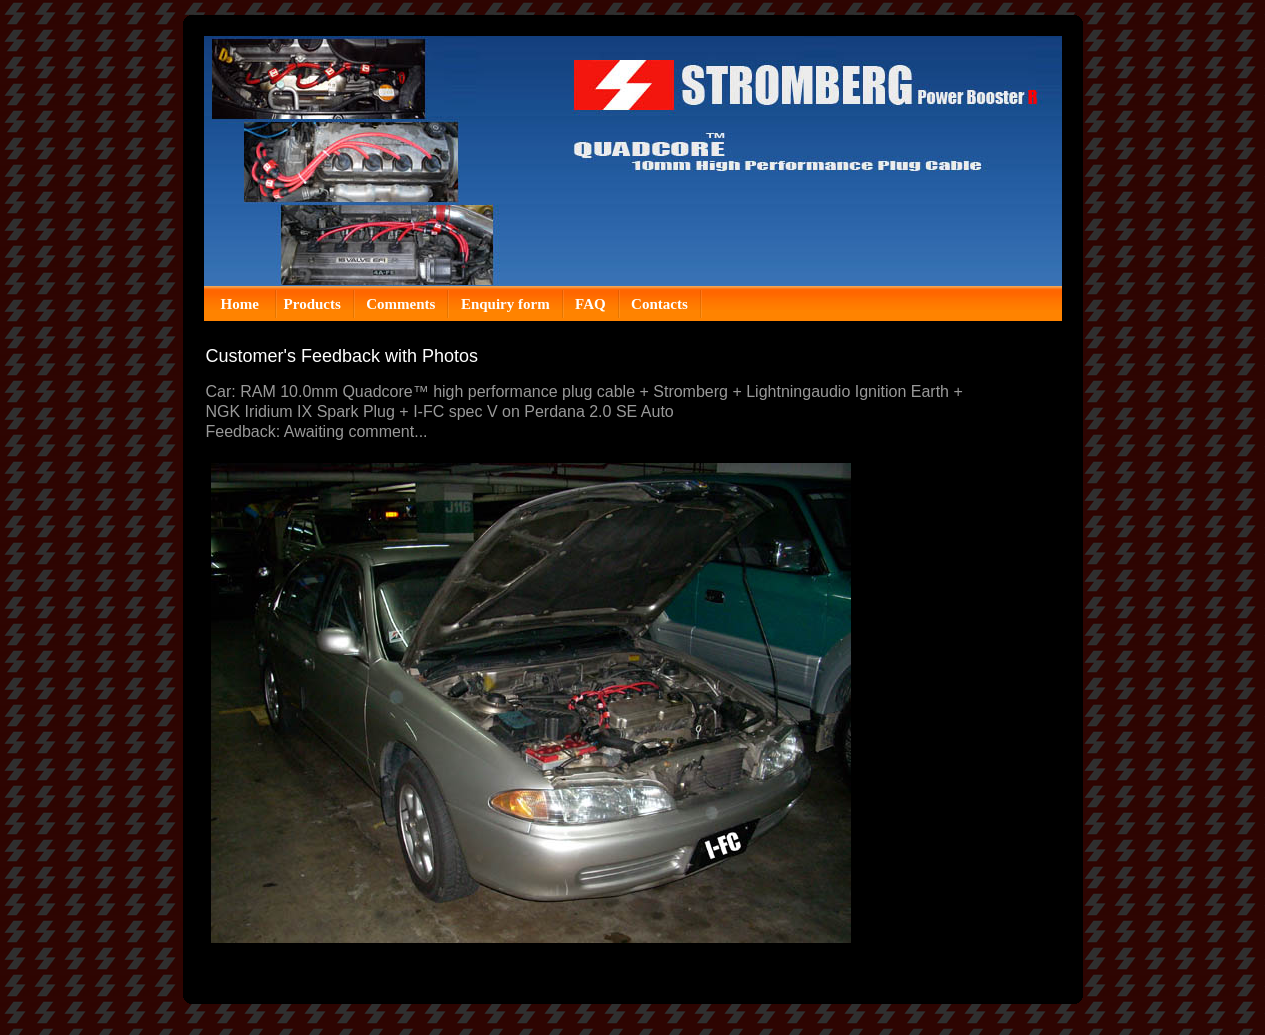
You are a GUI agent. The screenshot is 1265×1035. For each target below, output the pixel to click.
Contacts (659, 304)
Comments (400, 304)
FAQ (590, 304)
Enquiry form (505, 304)
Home (242, 304)
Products (312, 304)
